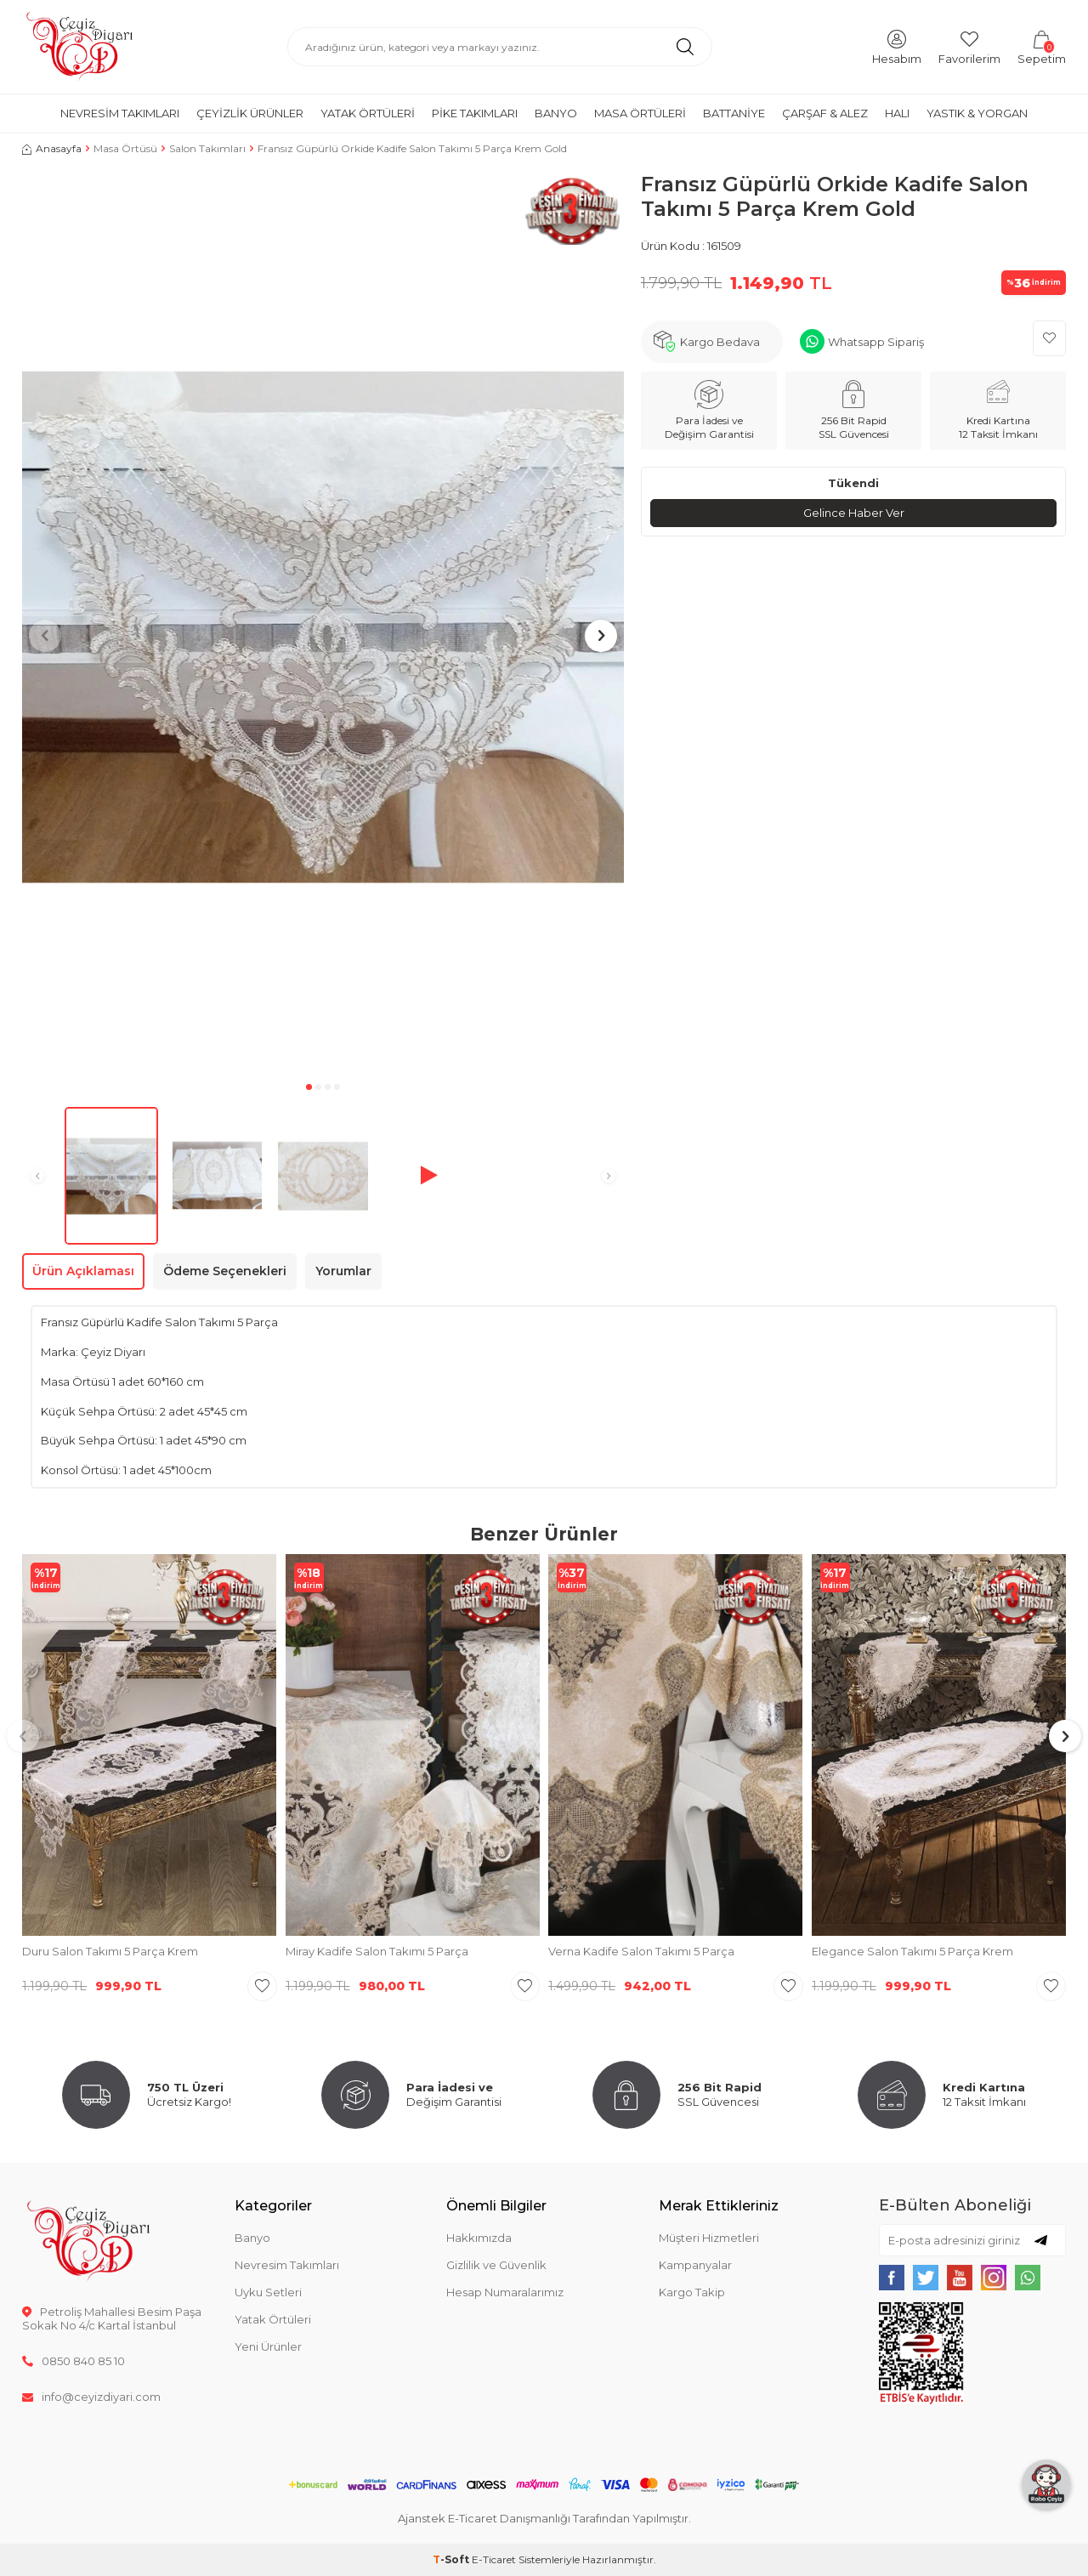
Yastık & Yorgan (977, 113)
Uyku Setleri (268, 2292)
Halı (897, 113)
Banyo (556, 113)
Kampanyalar (695, 2265)
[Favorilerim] (969, 46)
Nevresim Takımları (119, 113)
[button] (309, 1087)
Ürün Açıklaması (83, 1271)
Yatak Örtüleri (367, 113)
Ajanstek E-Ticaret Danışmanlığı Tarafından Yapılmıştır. (544, 2518)
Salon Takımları (207, 148)
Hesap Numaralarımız (505, 2292)
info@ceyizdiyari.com (91, 2396)
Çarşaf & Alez (825, 113)
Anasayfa (52, 148)
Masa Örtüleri (640, 113)
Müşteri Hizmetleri (709, 2237)
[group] (323, 624)
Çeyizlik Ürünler (249, 113)
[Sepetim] (1041, 46)
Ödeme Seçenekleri (224, 1271)
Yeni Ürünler (268, 2346)
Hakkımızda (479, 2237)
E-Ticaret (494, 2559)
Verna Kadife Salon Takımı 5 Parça (641, 1951)
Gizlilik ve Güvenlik (496, 2265)
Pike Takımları (475, 113)
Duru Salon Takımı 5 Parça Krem (110, 1951)
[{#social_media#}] (891, 2277)
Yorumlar (343, 1271)
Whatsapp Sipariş (876, 342)
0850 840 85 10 (73, 2361)
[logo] (79, 47)
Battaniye (734, 113)
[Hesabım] (896, 46)
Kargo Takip (692, 2292)
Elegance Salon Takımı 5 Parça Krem (912, 1951)
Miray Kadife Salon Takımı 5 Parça (377, 1951)
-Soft (452, 2559)
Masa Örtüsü (125, 148)
